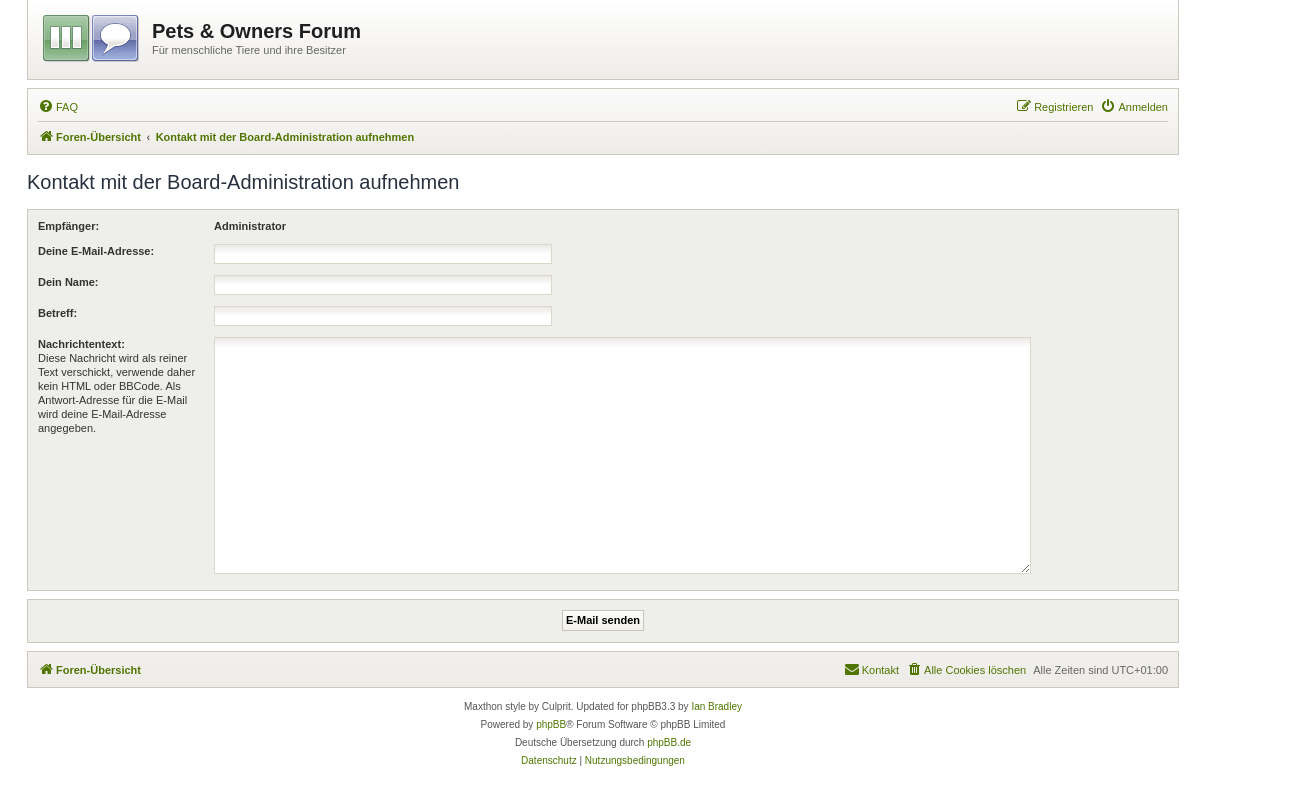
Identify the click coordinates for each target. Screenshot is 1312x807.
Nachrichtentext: (81, 344)
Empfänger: (68, 226)
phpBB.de (669, 742)
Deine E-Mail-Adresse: (96, 251)
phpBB (551, 724)
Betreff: (57, 313)
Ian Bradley (716, 706)
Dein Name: (68, 282)
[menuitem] (58, 107)
